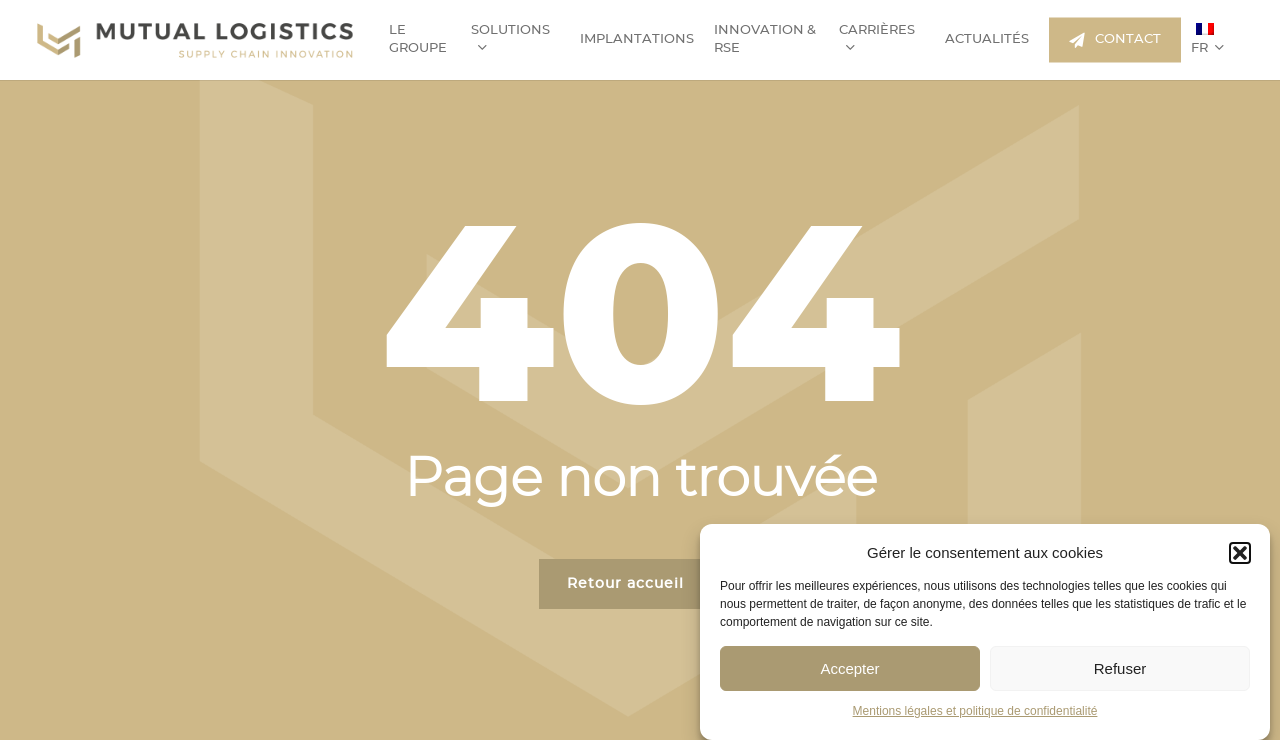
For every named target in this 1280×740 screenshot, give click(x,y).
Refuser (1120, 668)
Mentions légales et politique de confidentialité (975, 711)
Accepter (849, 668)
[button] (1240, 553)
